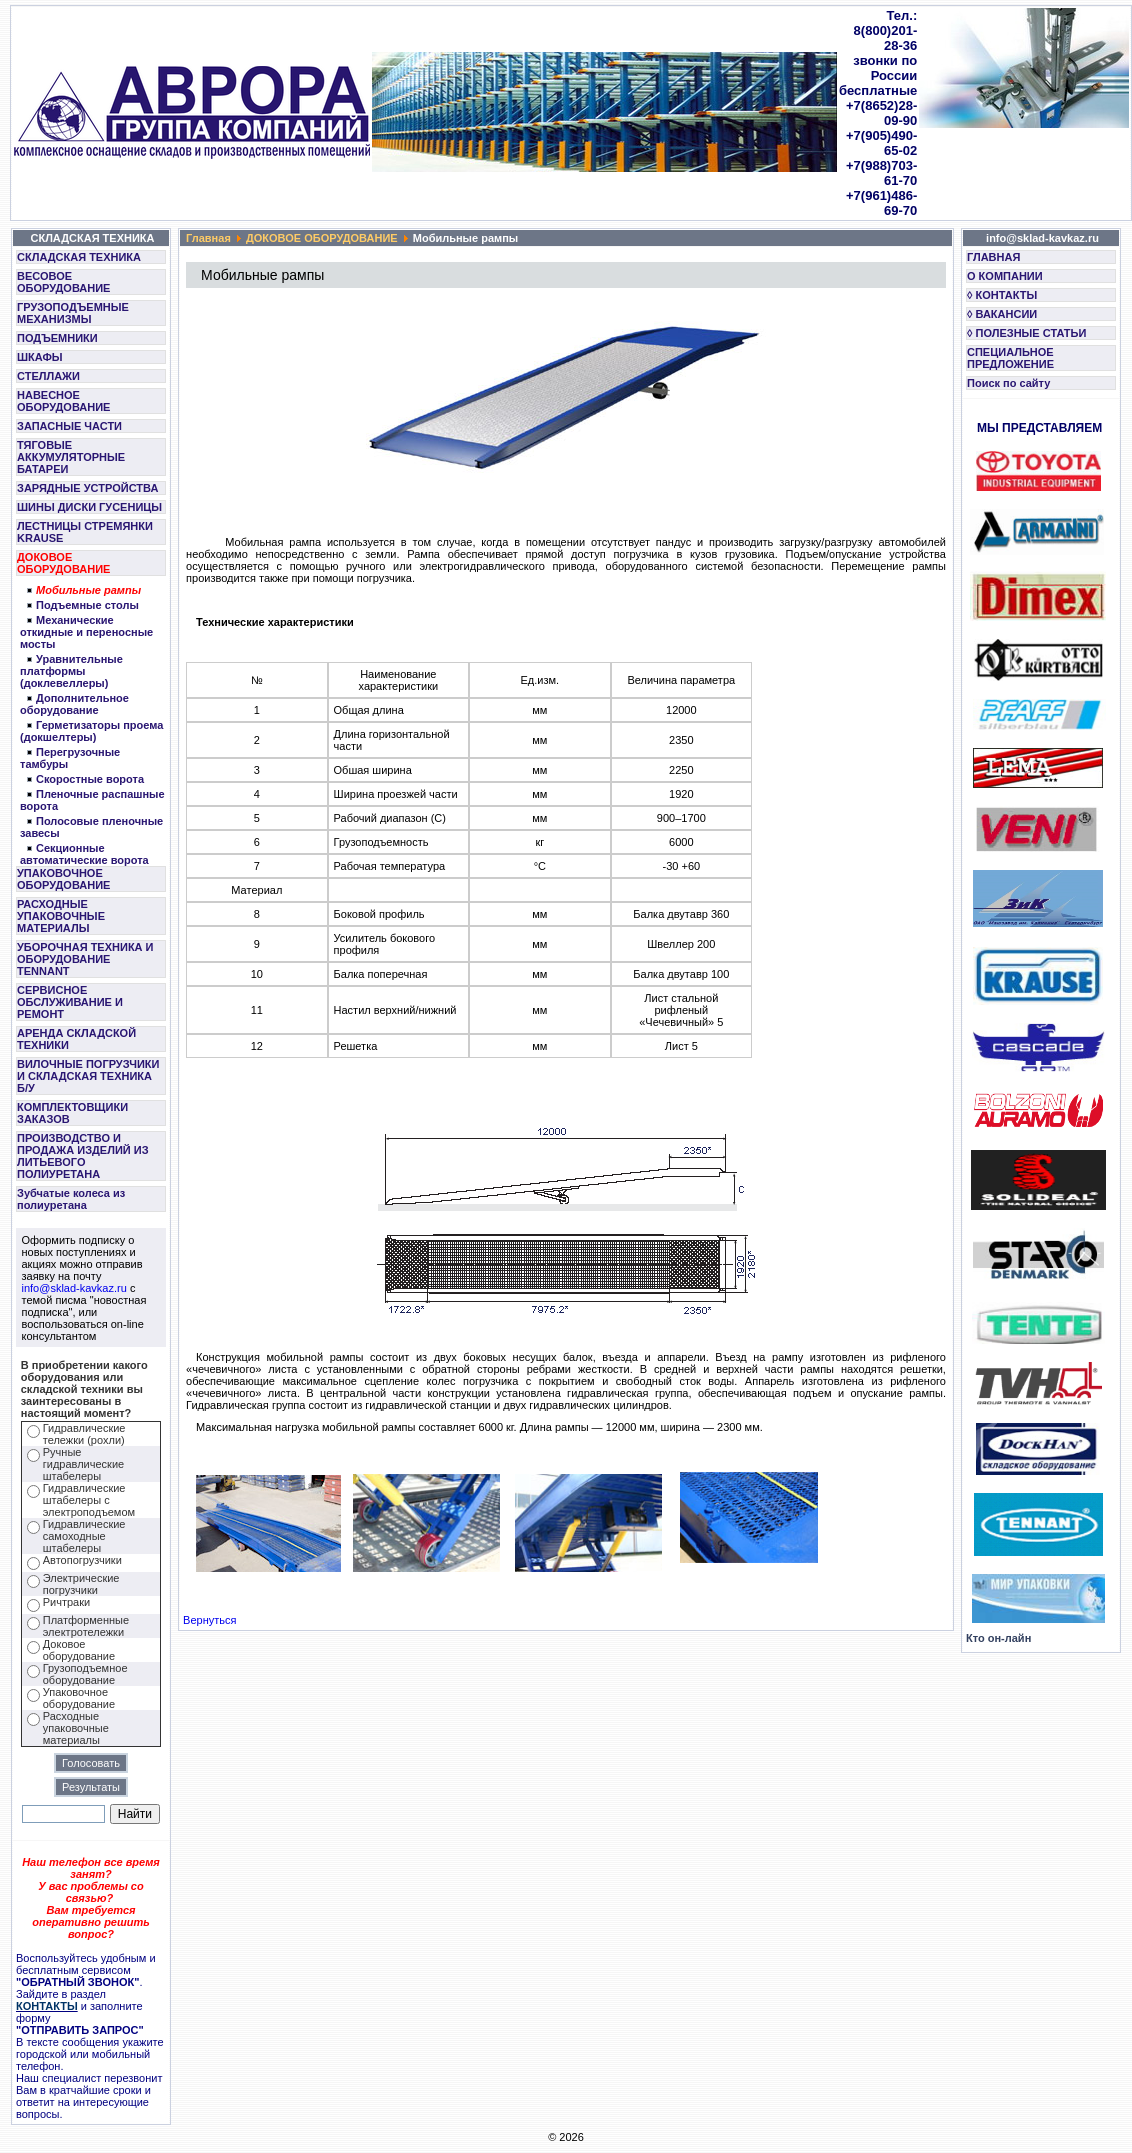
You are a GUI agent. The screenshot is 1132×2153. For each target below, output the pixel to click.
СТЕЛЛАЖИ (48, 376)
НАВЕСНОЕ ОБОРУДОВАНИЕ (63, 401)
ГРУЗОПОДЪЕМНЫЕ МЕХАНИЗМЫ (73, 313)
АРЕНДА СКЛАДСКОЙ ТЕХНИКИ (76, 1039)
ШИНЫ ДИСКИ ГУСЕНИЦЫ (89, 507)
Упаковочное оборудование (79, 1698)
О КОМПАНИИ (1005, 276)
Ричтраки (66, 1602)
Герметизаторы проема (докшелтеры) (91, 731)
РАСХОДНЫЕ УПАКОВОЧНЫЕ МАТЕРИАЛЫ (61, 916)
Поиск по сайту (1008, 383)
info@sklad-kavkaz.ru (74, 1288)
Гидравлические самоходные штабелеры (84, 1536)
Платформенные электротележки (86, 1626)
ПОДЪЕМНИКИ (57, 338)
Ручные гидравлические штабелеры (83, 1464)
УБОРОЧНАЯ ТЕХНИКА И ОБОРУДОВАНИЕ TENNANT (85, 959)
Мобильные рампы (88, 590)
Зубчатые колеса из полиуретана (71, 1199)
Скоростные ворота (90, 779)
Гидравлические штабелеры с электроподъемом (89, 1500)
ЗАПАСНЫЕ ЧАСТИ (69, 426)
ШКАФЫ (40, 357)
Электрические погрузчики (81, 1584)
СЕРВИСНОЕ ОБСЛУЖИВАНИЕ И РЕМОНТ (70, 1002)
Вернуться (209, 1620)
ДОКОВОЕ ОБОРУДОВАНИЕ (63, 563)
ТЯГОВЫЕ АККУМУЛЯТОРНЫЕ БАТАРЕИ (71, 457)
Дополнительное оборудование (74, 704)
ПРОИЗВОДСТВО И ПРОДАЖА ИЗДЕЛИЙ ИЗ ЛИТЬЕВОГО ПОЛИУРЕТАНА (83, 1156)
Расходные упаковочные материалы (76, 1728)
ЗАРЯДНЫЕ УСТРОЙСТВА (87, 488)
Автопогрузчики (82, 1560)
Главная (208, 238)
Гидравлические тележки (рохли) (84, 1434)
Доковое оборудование (79, 1650)
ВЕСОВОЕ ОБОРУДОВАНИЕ (63, 282)
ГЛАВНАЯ (993, 257)
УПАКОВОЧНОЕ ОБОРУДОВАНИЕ (63, 879)
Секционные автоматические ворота (84, 854)
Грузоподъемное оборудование (85, 1674)
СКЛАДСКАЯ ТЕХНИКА (79, 257)
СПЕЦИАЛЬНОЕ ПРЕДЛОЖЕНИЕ (1010, 358)
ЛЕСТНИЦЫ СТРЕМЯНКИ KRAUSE (85, 532)
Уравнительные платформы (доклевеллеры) (71, 671)
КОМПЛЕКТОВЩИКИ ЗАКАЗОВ (72, 1113)
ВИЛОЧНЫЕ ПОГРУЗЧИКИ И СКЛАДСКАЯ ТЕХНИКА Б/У (88, 1076)
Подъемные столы (87, 605)
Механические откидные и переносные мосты (86, 632)
